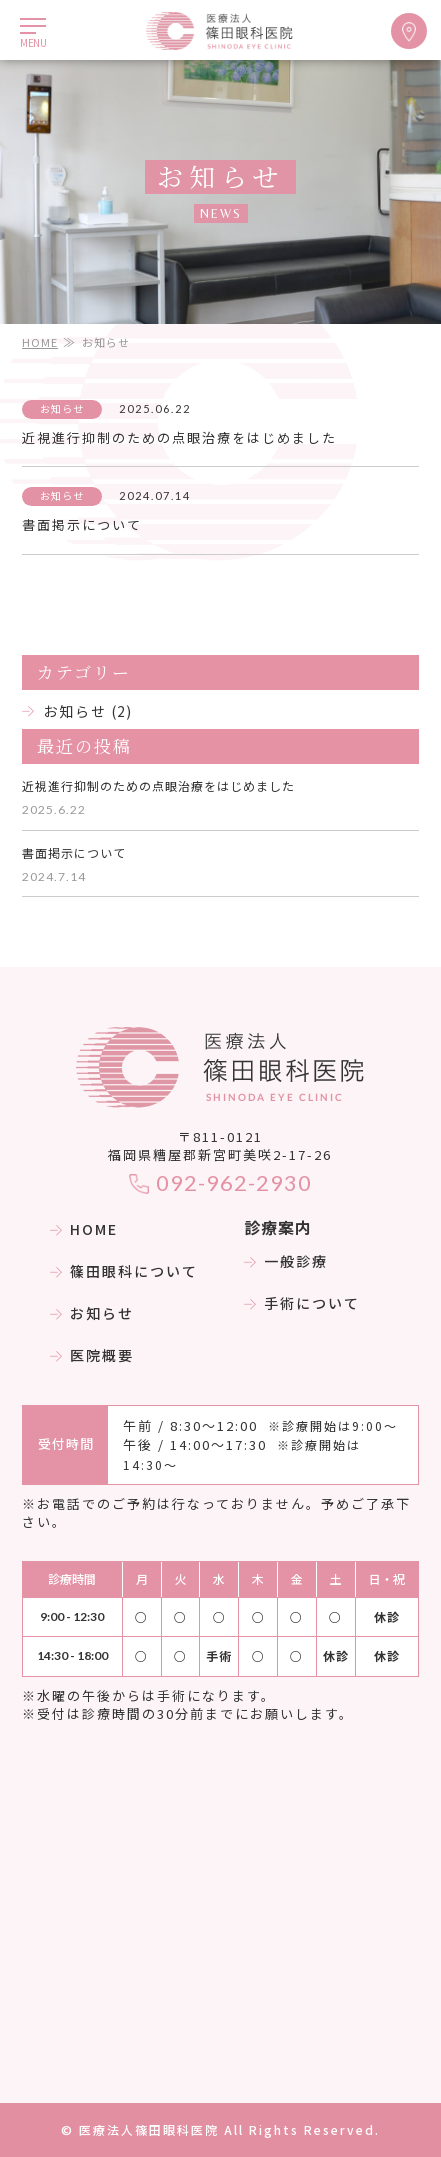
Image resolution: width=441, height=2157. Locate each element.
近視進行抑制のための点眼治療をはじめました (179, 437)
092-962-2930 (220, 1182)
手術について (302, 1303)
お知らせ (75, 711)
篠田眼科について (124, 1271)
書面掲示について (82, 524)
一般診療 (286, 1261)
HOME (40, 342)
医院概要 (92, 1355)
